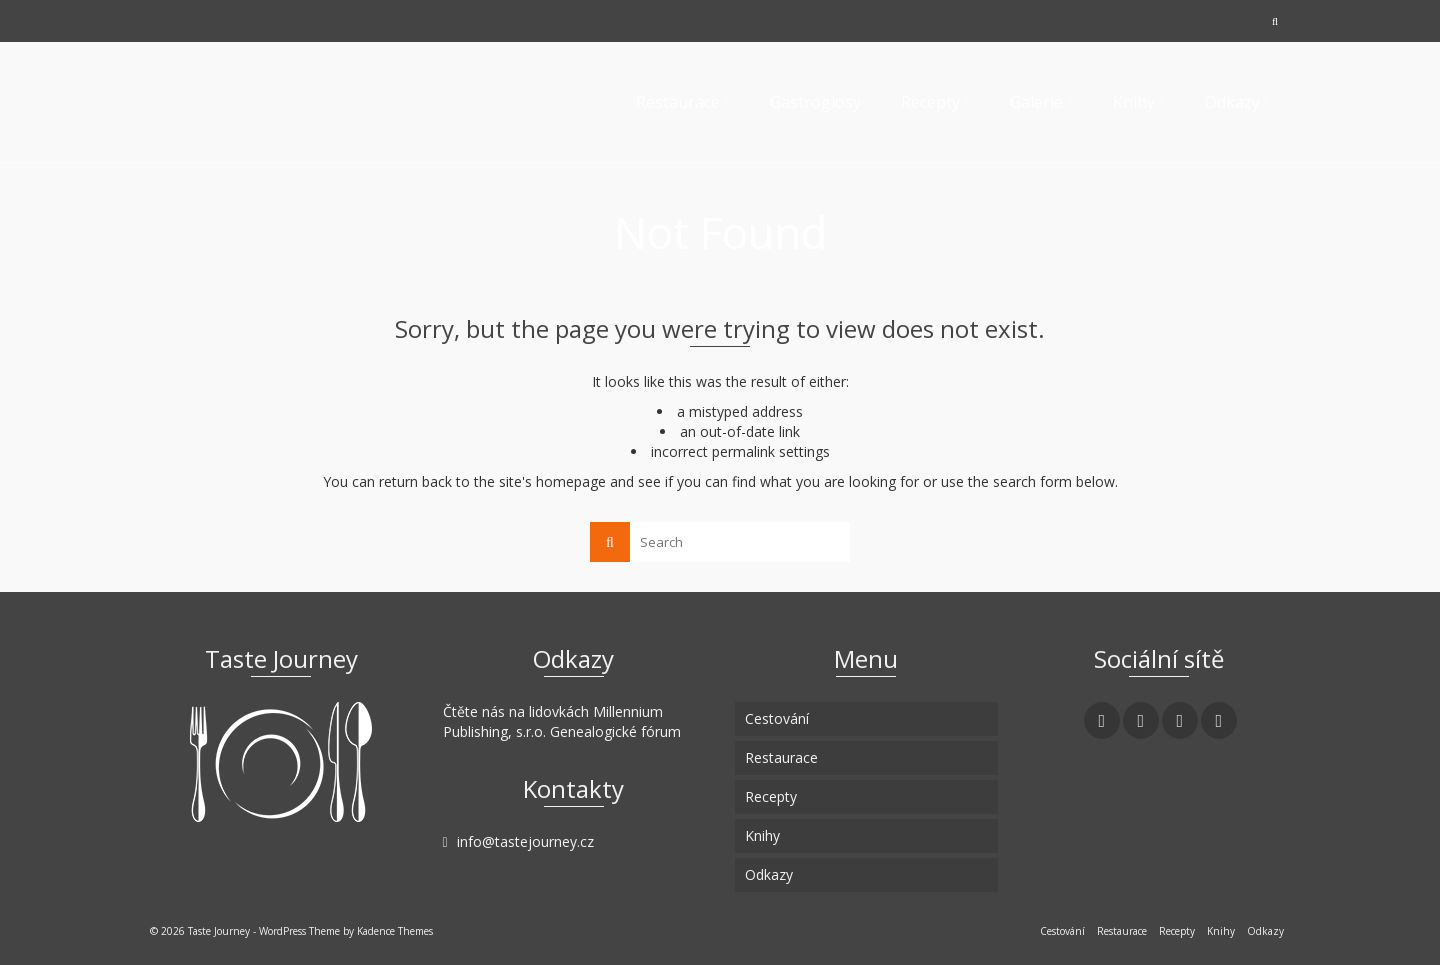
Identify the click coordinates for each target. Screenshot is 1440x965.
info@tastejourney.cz (518, 841)
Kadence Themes (395, 931)
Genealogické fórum (615, 731)
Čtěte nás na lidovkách (516, 711)
